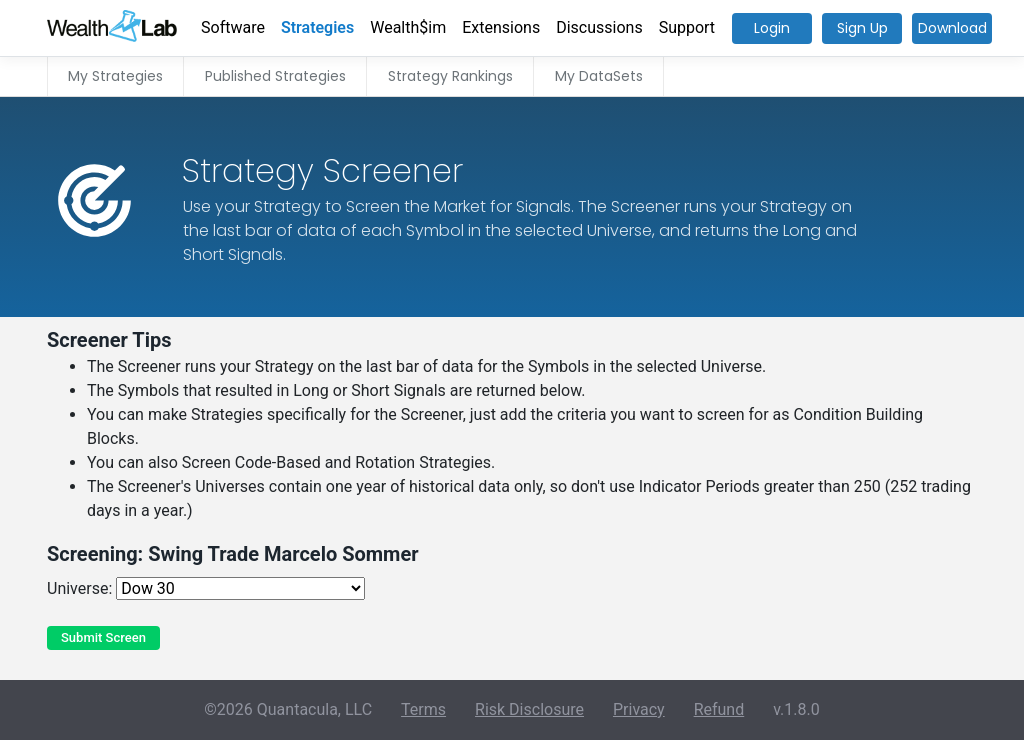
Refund (719, 709)
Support (687, 27)
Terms (423, 709)
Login (772, 28)
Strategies (317, 27)
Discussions (599, 27)
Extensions (501, 27)
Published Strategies (275, 76)
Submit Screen (103, 637)
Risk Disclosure (529, 709)
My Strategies (115, 76)
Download (952, 28)
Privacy (639, 709)
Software (233, 27)
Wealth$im (408, 27)
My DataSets (599, 76)
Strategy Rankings (450, 76)
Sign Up (862, 28)
